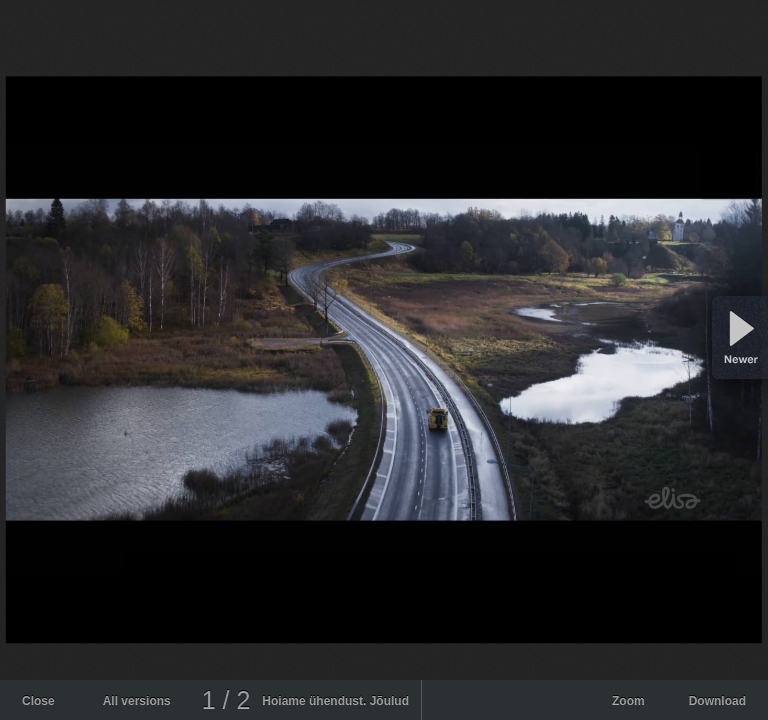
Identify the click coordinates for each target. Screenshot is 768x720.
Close (38, 701)
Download (717, 701)
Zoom (628, 701)
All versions (137, 701)
